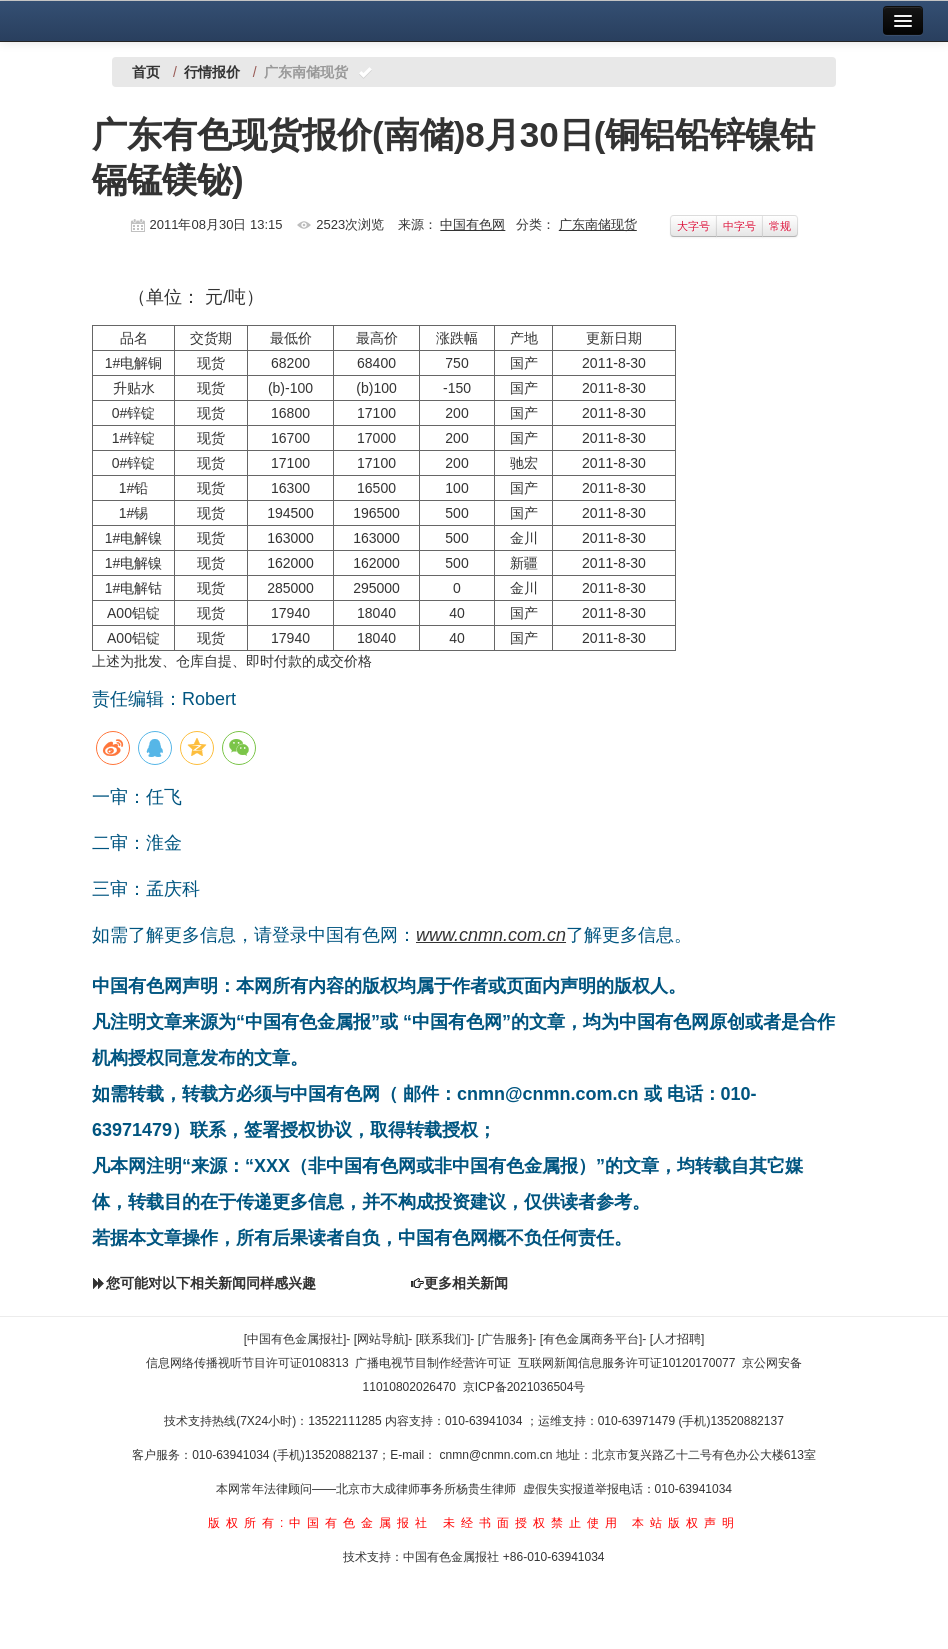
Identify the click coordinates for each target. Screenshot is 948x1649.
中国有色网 (472, 224)
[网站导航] (381, 1339)
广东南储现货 (598, 224)
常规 (780, 226)
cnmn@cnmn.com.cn (498, 1455)
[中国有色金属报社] (295, 1339)
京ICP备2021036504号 (524, 1387)
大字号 (693, 226)
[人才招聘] (677, 1339)
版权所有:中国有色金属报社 (320, 1523)
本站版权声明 (686, 1523)
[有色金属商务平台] (591, 1339)
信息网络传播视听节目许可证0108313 (247, 1363)
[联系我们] (443, 1339)
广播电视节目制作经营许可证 (433, 1363)
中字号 (739, 226)
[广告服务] (505, 1339)
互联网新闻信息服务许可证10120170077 (626, 1363)
